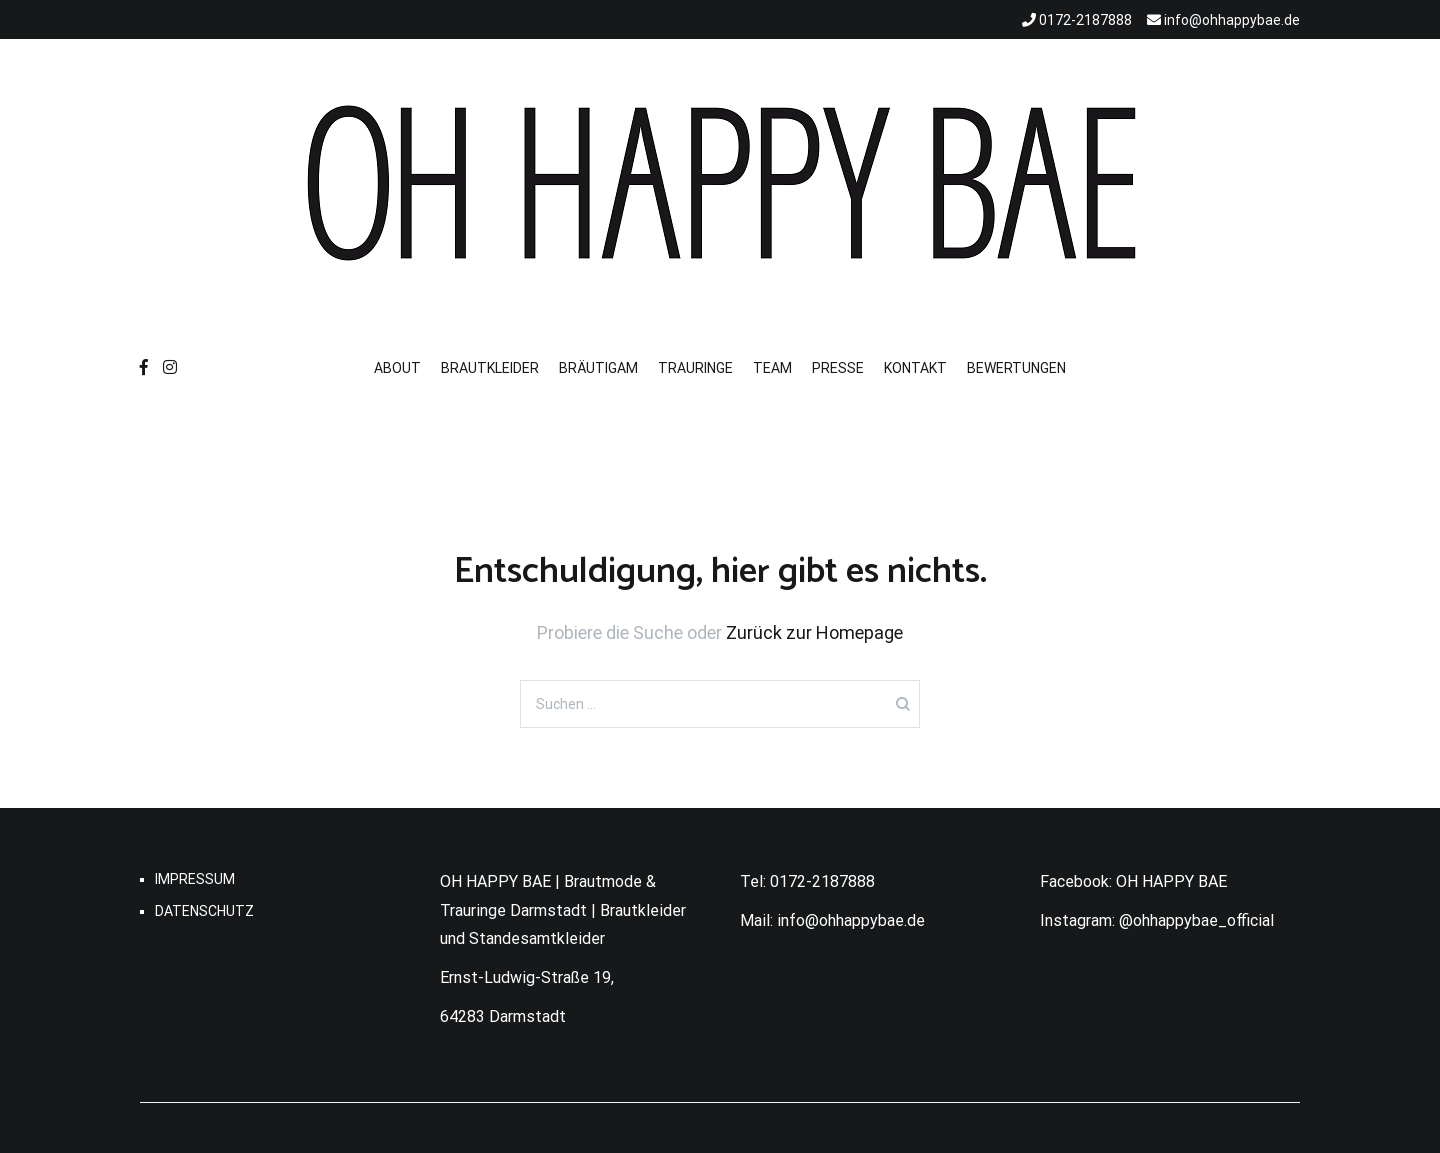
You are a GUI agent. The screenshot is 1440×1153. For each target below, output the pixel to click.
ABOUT (397, 368)
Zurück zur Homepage (814, 632)
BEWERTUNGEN (1016, 368)
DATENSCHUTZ (204, 911)
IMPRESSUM (195, 879)
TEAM (772, 368)
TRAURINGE (695, 368)
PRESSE (838, 368)
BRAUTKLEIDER (490, 368)
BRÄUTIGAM (598, 368)
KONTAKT (915, 368)
